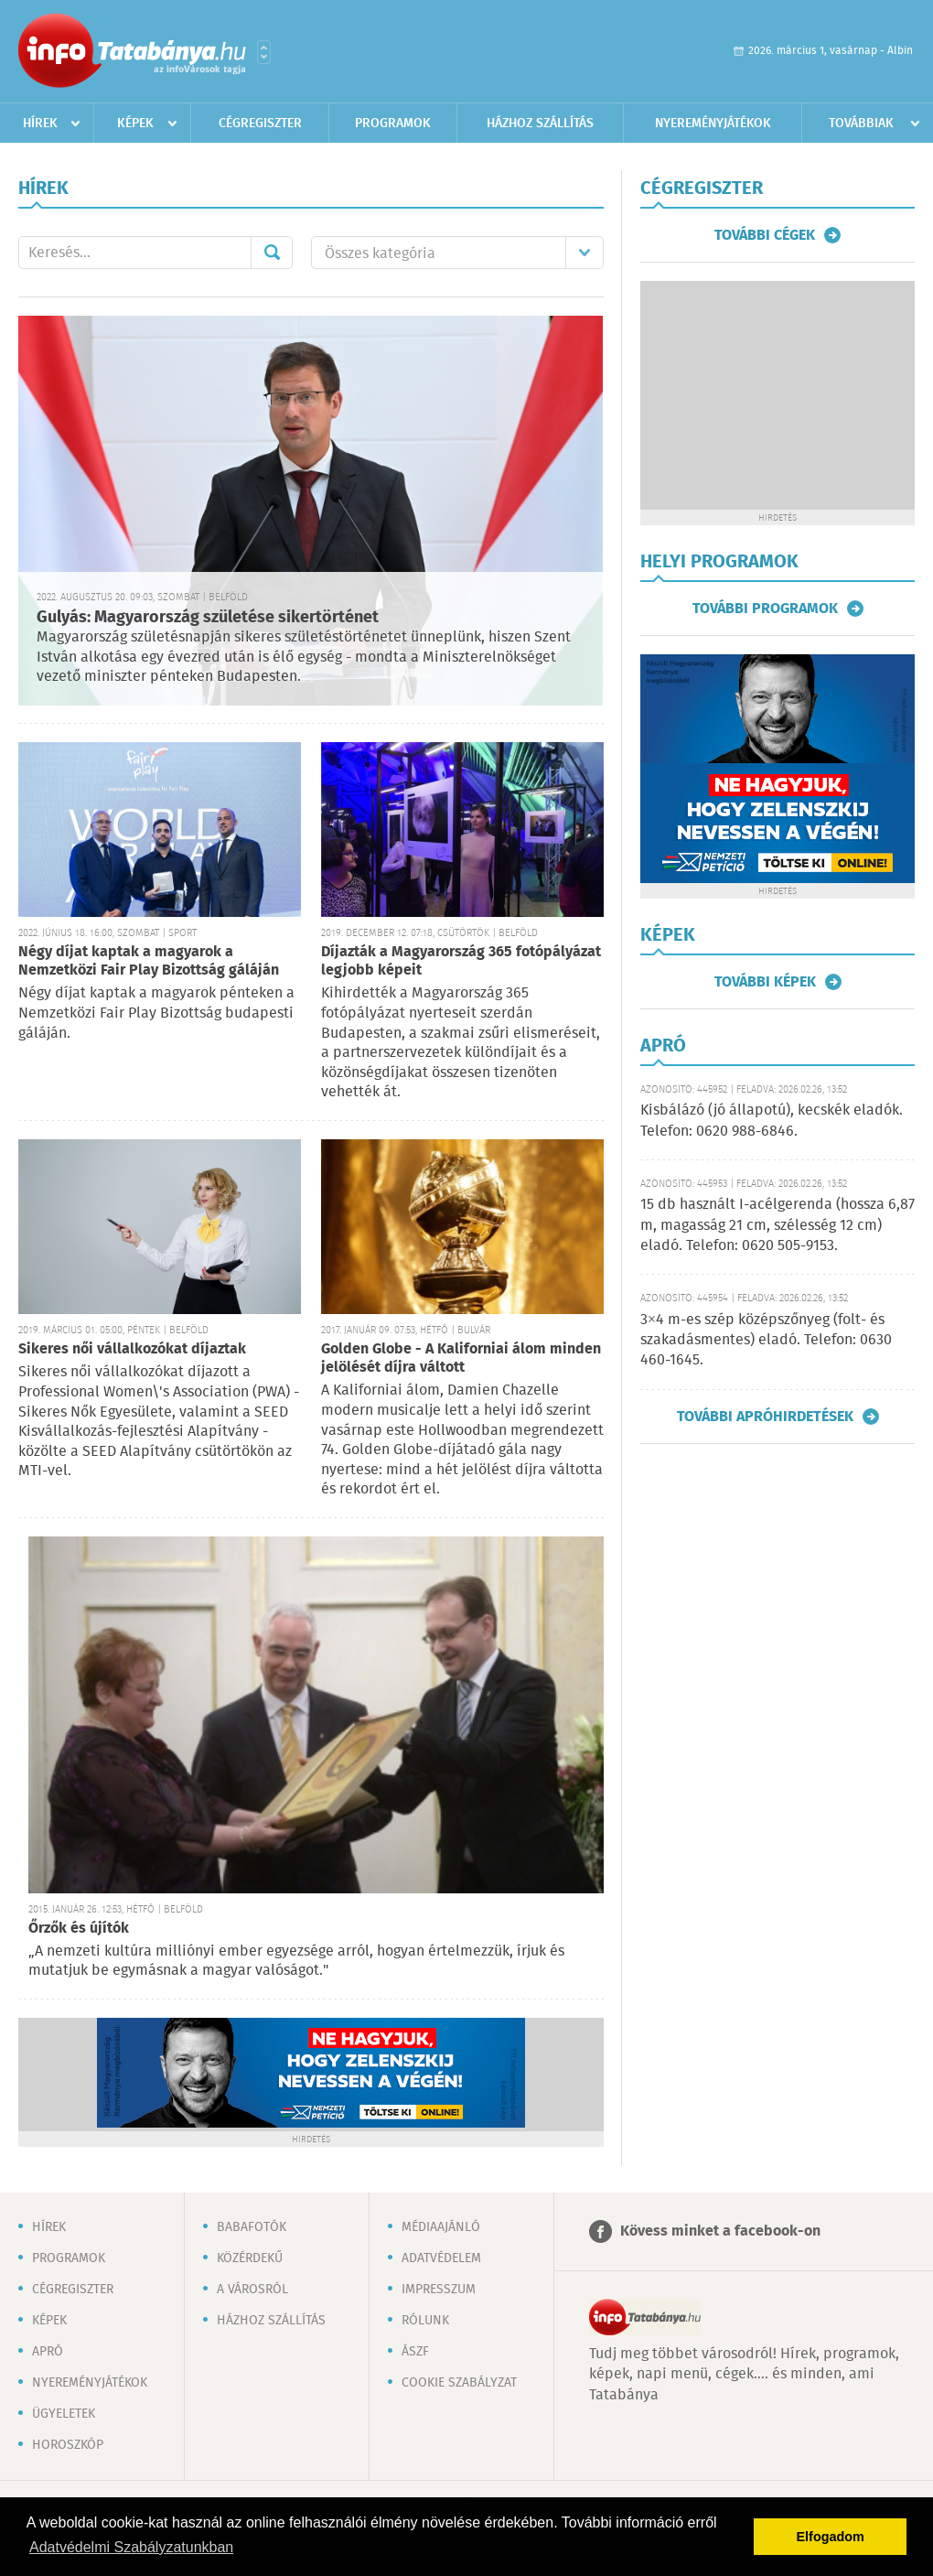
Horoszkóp (67, 2445)
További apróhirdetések (765, 1416)
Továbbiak (861, 123)
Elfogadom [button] (830, 2536)
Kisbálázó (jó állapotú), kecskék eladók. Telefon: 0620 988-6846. (771, 1120)
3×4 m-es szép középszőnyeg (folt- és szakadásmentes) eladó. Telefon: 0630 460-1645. (766, 1341)
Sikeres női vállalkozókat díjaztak (132, 1349)
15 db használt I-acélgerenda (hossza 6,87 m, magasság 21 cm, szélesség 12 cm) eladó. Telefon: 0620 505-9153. (777, 1225)
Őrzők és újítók (78, 1928)
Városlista (264, 52)
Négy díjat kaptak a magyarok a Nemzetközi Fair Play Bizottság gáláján (148, 961)
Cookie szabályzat (459, 2383)
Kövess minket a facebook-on (720, 2231)
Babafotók (251, 2227)
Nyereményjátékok (713, 123)
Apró (47, 2352)
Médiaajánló (441, 2227)
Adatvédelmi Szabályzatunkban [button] (131, 2547)
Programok (393, 123)
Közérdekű (250, 2258)
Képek (135, 123)
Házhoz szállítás (540, 123)
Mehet (272, 252)
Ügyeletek (63, 2414)
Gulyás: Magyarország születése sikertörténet (208, 618)
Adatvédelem (441, 2258)
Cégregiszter (260, 123)
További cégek (764, 235)
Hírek (40, 123)
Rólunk (425, 2321)
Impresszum (439, 2290)
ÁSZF (415, 2352)
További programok (765, 608)
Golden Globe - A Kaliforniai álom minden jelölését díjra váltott (461, 1358)
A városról (252, 2290)
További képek (765, 982)
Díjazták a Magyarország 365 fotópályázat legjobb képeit (461, 961)
